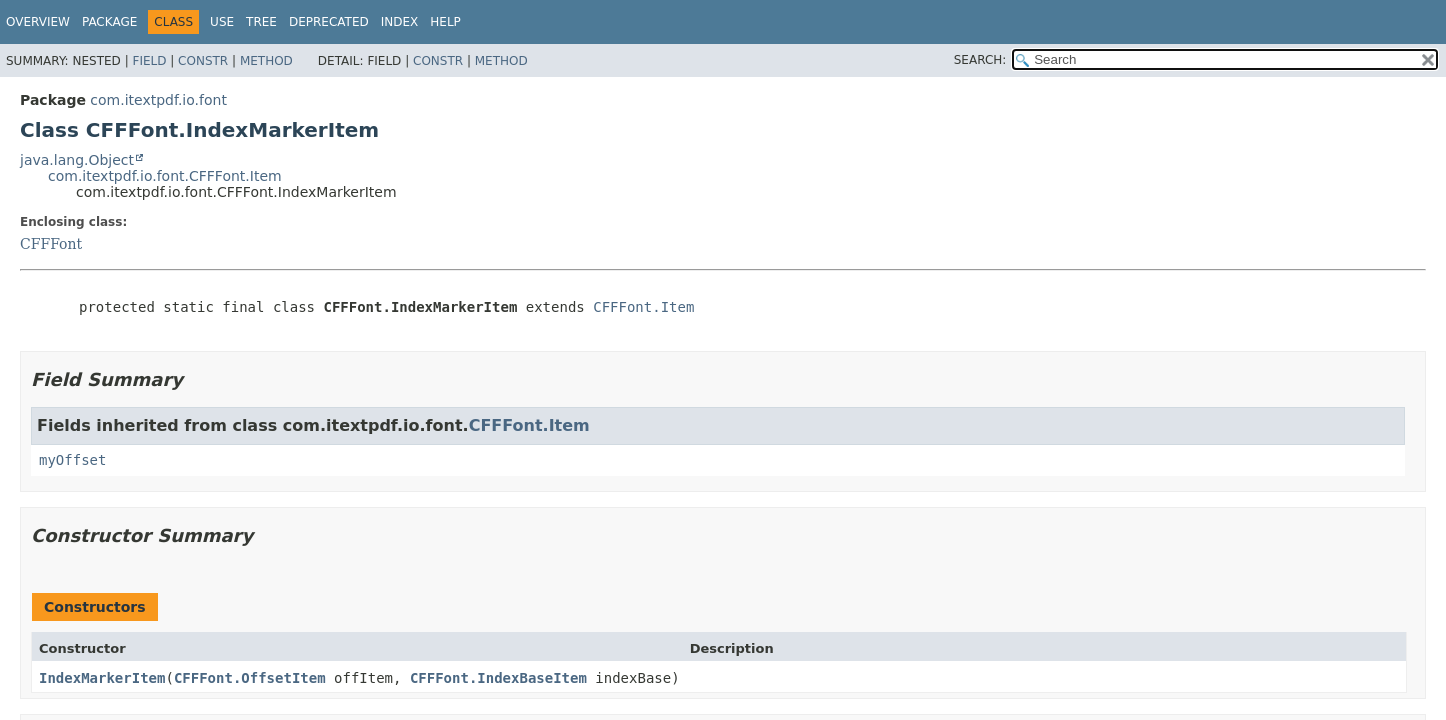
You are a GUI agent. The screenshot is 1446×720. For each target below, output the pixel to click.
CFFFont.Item (643, 307)
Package (109, 22)
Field (149, 61)
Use (222, 22)
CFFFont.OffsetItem (250, 678)
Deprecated (329, 22)
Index (400, 22)
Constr (203, 61)
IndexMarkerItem (102, 678)
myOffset (72, 460)
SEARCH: (980, 60)
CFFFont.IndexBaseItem (498, 678)
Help (445, 22)
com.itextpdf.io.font (158, 100)
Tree (261, 22)
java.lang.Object (77, 160)
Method (266, 61)
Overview (38, 22)
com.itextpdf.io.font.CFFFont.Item (165, 176)
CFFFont (51, 244)
